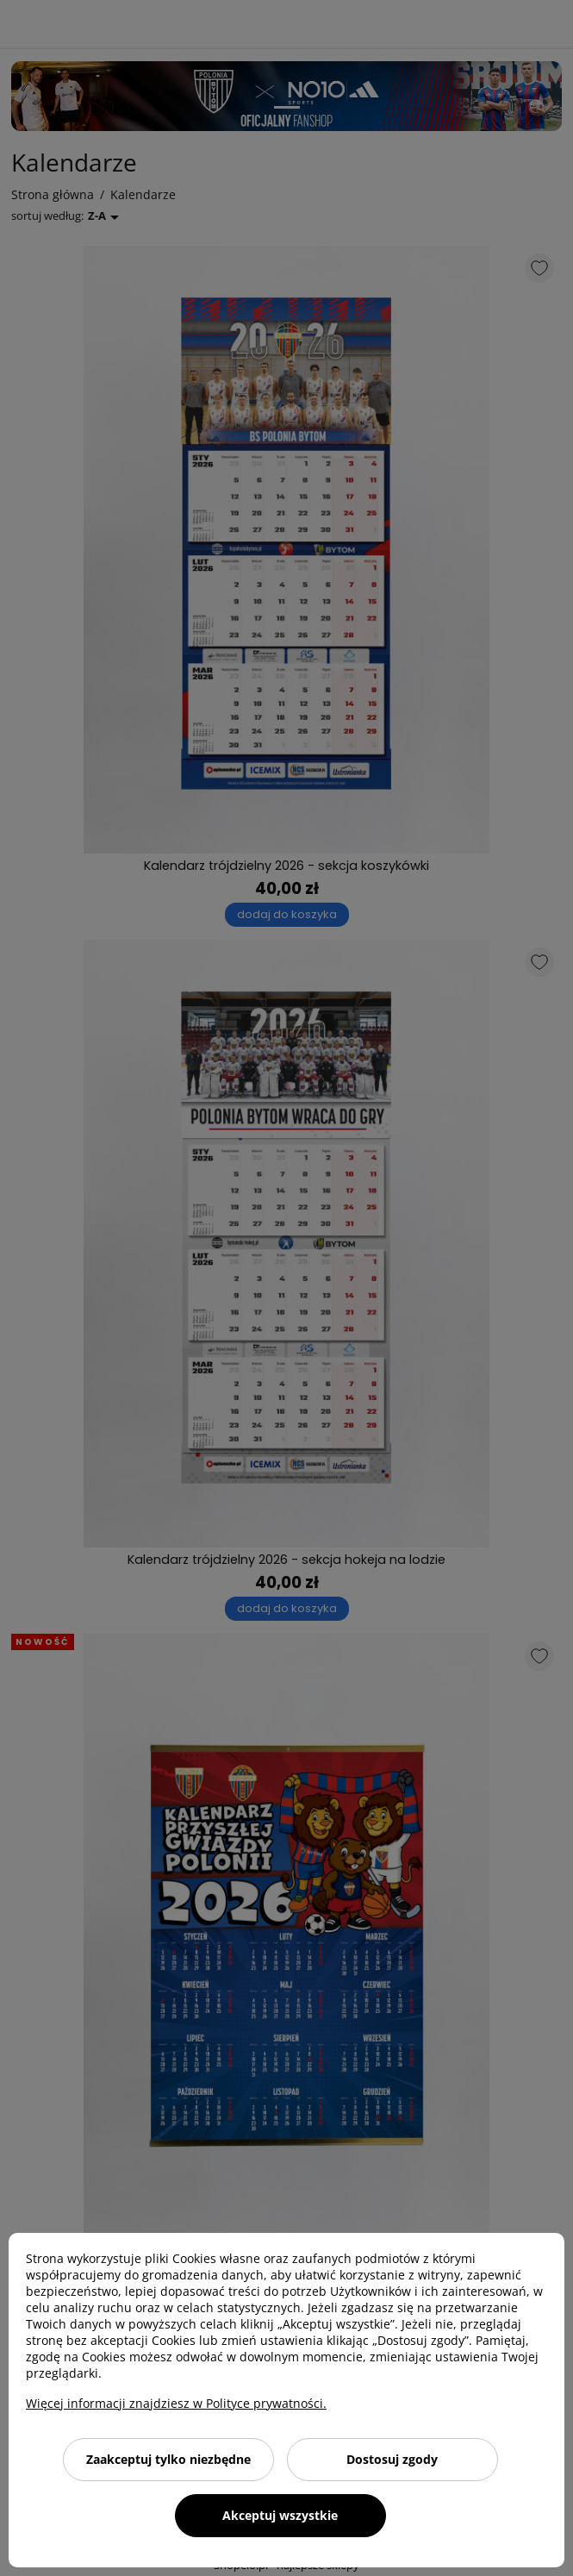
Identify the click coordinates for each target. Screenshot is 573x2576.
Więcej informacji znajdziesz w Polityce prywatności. (176, 2403)
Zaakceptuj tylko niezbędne (168, 2459)
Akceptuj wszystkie (280, 2515)
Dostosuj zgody (392, 2459)
